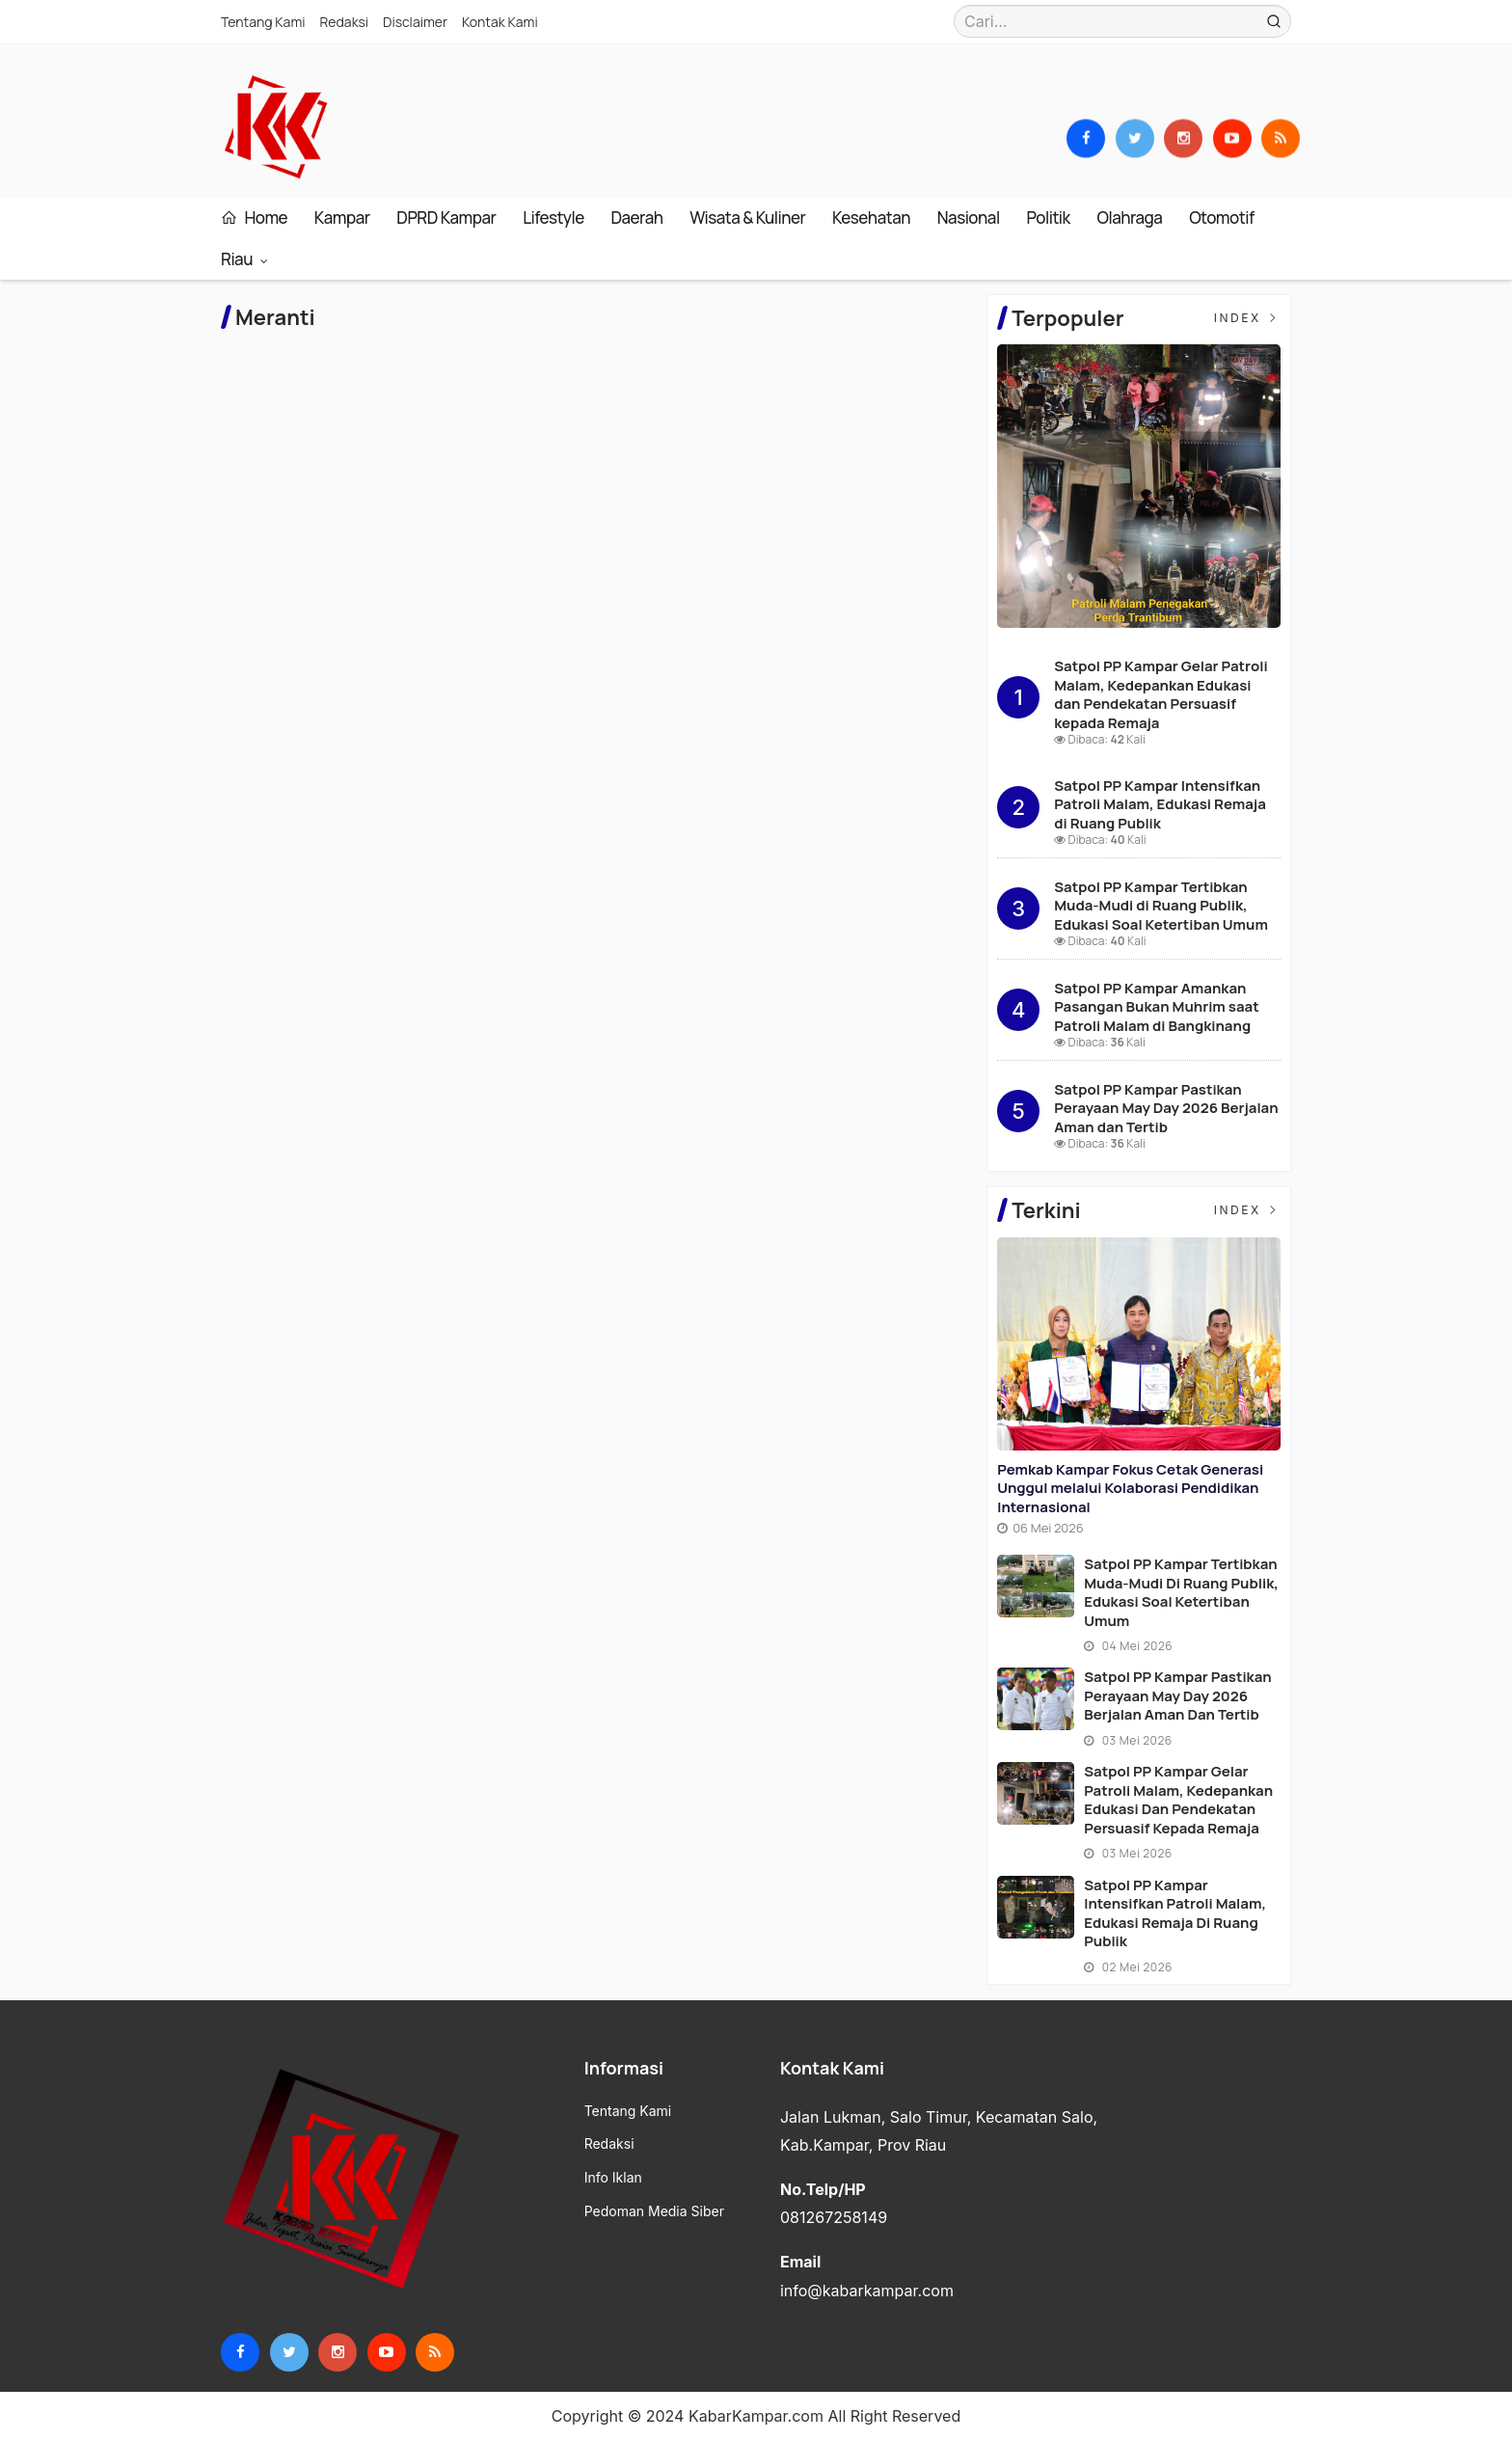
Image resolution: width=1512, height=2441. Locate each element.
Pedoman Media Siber (654, 2211)
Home (254, 217)
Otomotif (1221, 217)
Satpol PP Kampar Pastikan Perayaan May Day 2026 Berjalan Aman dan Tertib (1166, 1108)
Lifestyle (553, 217)
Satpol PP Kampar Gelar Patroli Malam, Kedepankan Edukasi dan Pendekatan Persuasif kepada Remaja (1160, 694)
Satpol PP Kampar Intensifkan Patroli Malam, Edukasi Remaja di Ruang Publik (1160, 804)
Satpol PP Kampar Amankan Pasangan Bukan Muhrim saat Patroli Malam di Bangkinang (1156, 1007)
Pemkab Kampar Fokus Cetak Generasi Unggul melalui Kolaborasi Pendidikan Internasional (1130, 1488)
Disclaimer (415, 22)
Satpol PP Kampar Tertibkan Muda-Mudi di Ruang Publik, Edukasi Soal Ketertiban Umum (1161, 906)
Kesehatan (871, 217)
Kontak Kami (500, 22)
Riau (238, 259)
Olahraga (1130, 217)
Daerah (636, 217)
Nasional (968, 217)
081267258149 (833, 2217)
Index (1247, 318)
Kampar (342, 217)
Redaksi (344, 22)
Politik (1047, 217)
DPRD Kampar (446, 217)
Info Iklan (613, 2177)
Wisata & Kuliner (747, 217)
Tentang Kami (263, 22)
